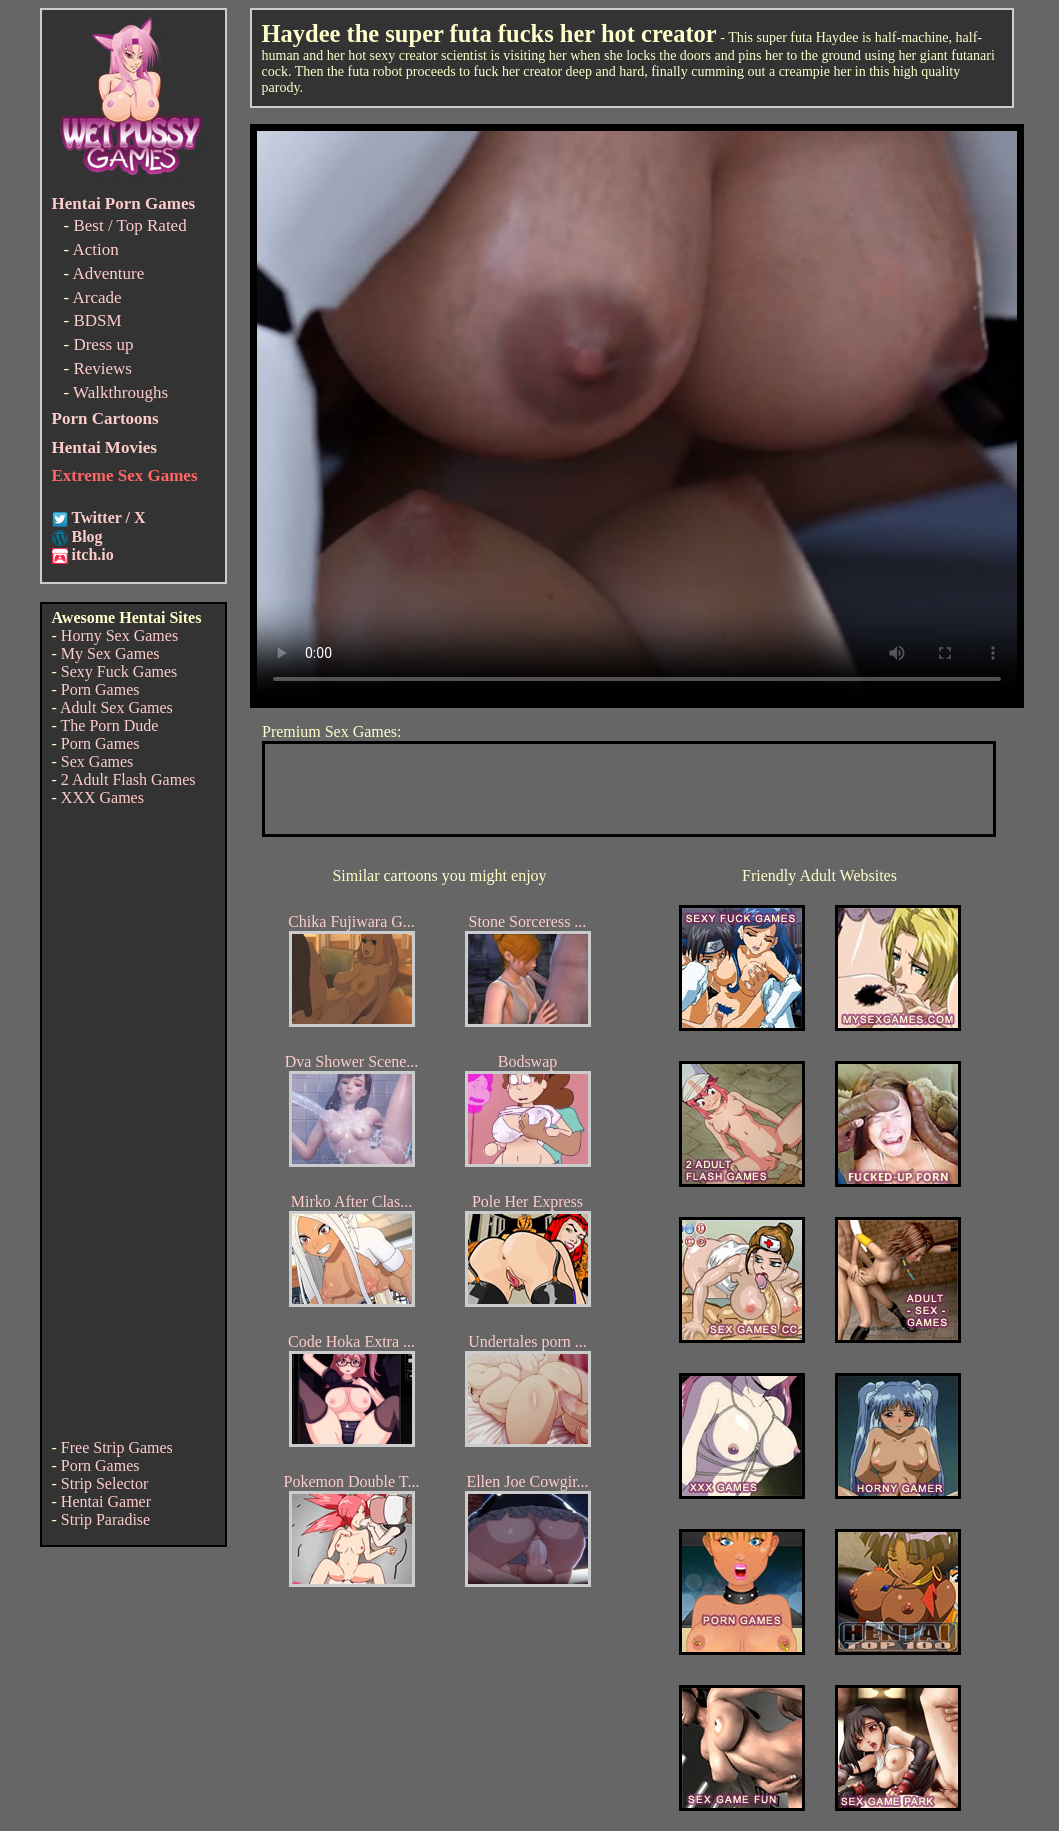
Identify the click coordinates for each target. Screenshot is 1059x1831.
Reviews (102, 368)
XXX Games (102, 797)
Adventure (108, 273)
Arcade (96, 297)
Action (95, 249)
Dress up (103, 344)
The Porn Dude (110, 725)
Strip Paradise (105, 1519)
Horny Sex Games (119, 635)
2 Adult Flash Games (128, 779)
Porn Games (100, 689)
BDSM (97, 320)
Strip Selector (105, 1483)
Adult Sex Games (116, 707)
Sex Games (97, 761)
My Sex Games (110, 653)
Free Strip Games (117, 1447)
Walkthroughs (120, 392)
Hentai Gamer (106, 1501)
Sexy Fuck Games (119, 671)
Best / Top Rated (129, 225)
